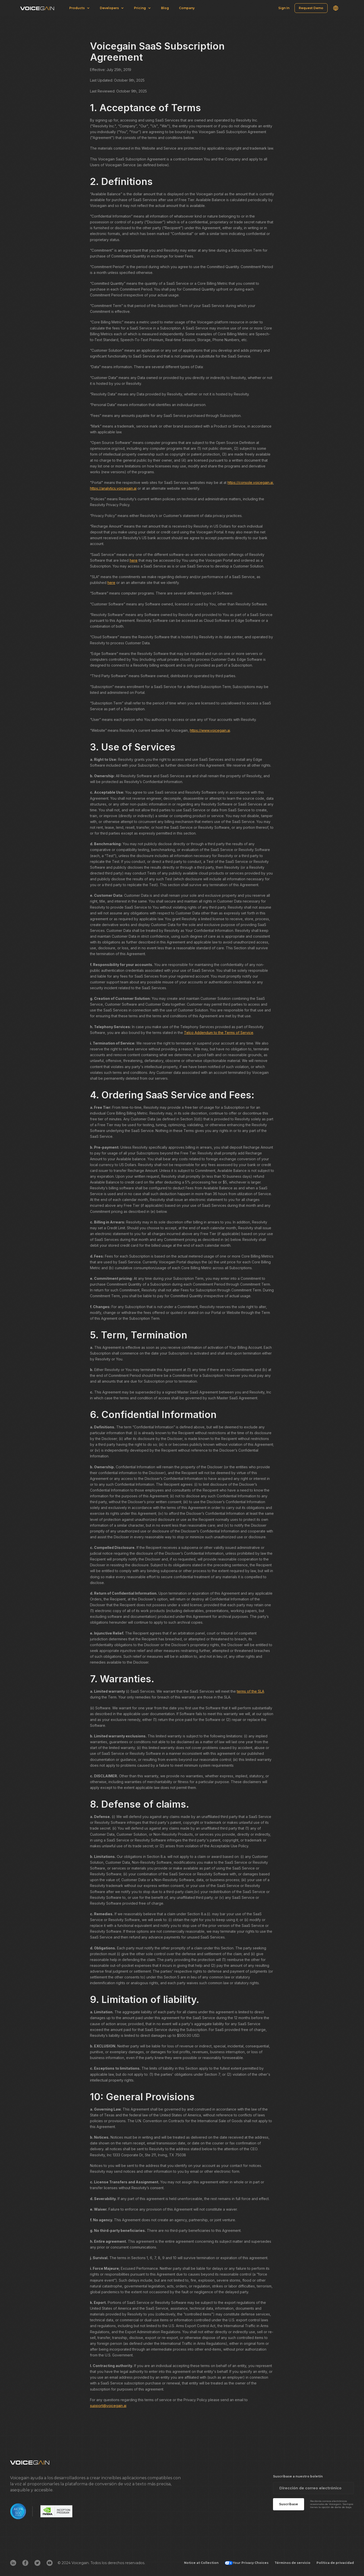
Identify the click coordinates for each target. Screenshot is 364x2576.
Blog (165, 8)
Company (187, 8)
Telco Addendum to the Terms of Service (218, 1032)
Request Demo (311, 8)
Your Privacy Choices (246, 2563)
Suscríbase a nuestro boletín (298, 2476)
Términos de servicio (292, 2563)
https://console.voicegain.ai (250, 482)
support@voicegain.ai (108, 2405)
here (134, 560)
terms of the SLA (250, 1691)
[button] (336, 8)
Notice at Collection (201, 2563)
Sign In (283, 8)
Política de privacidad (335, 2563)
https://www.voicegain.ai (210, 730)
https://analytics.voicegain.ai (113, 488)
